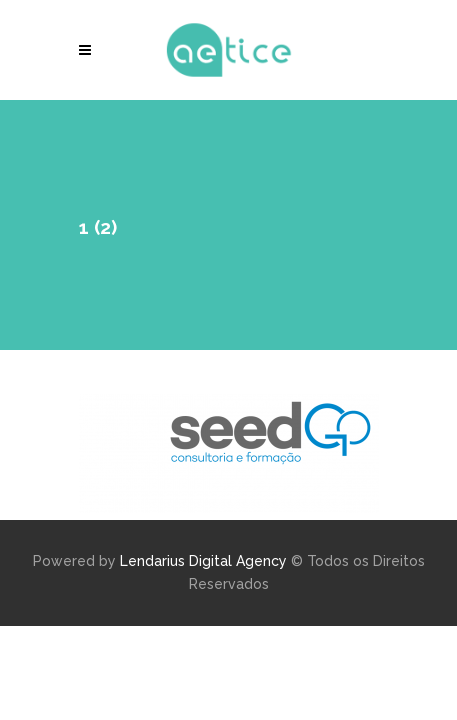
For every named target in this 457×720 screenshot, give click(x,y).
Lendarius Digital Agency (203, 561)
